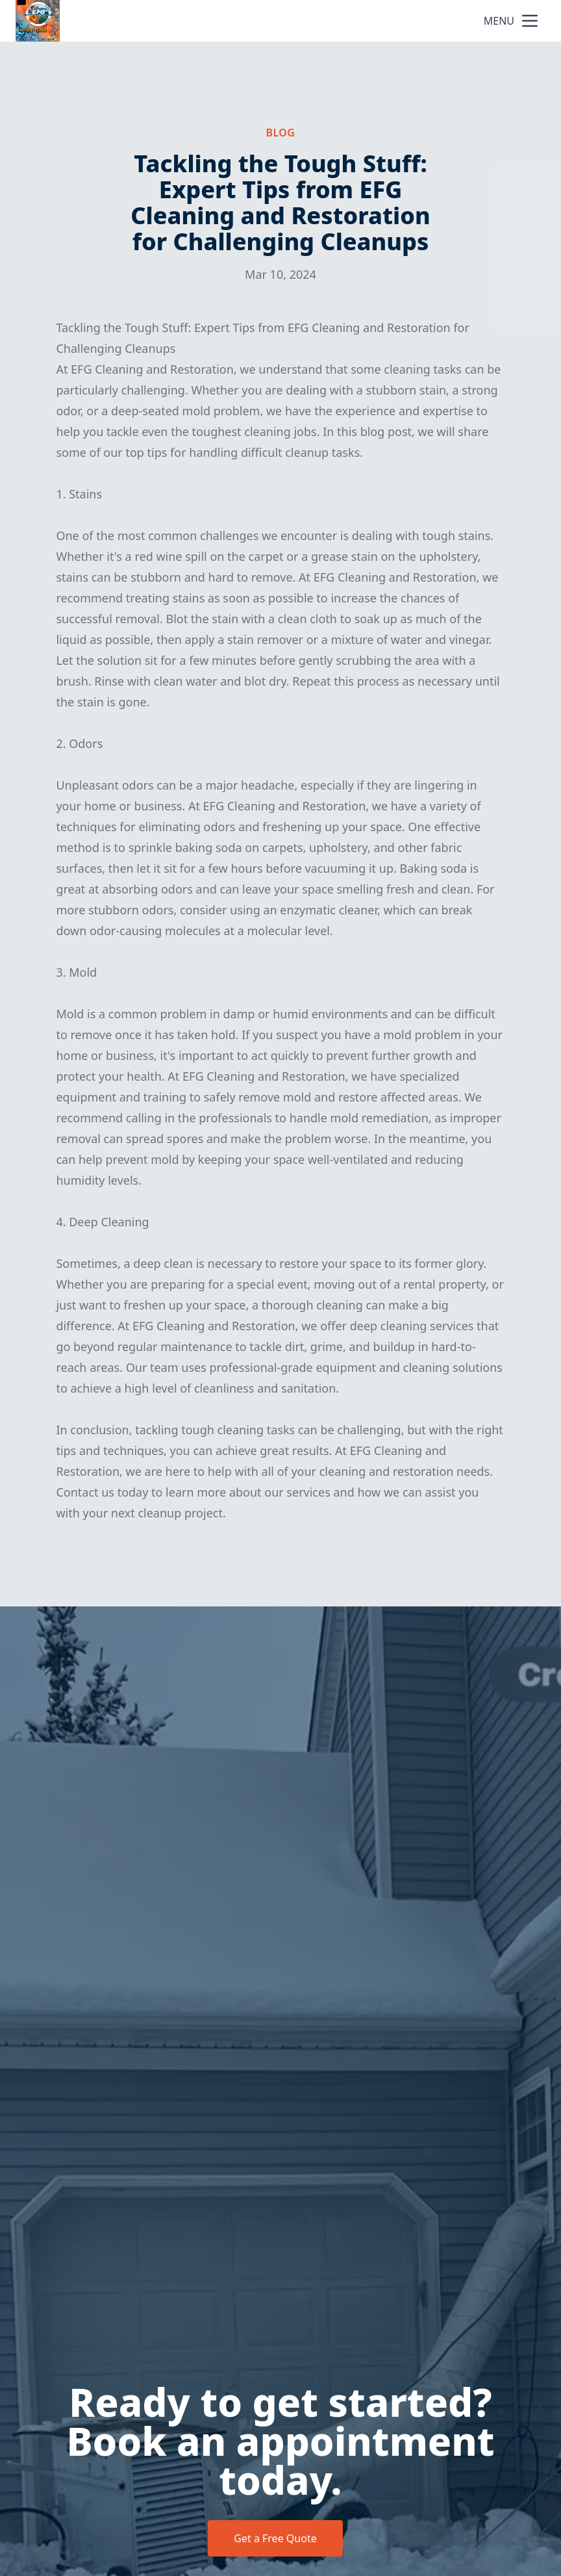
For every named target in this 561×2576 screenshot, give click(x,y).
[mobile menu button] (529, 20)
